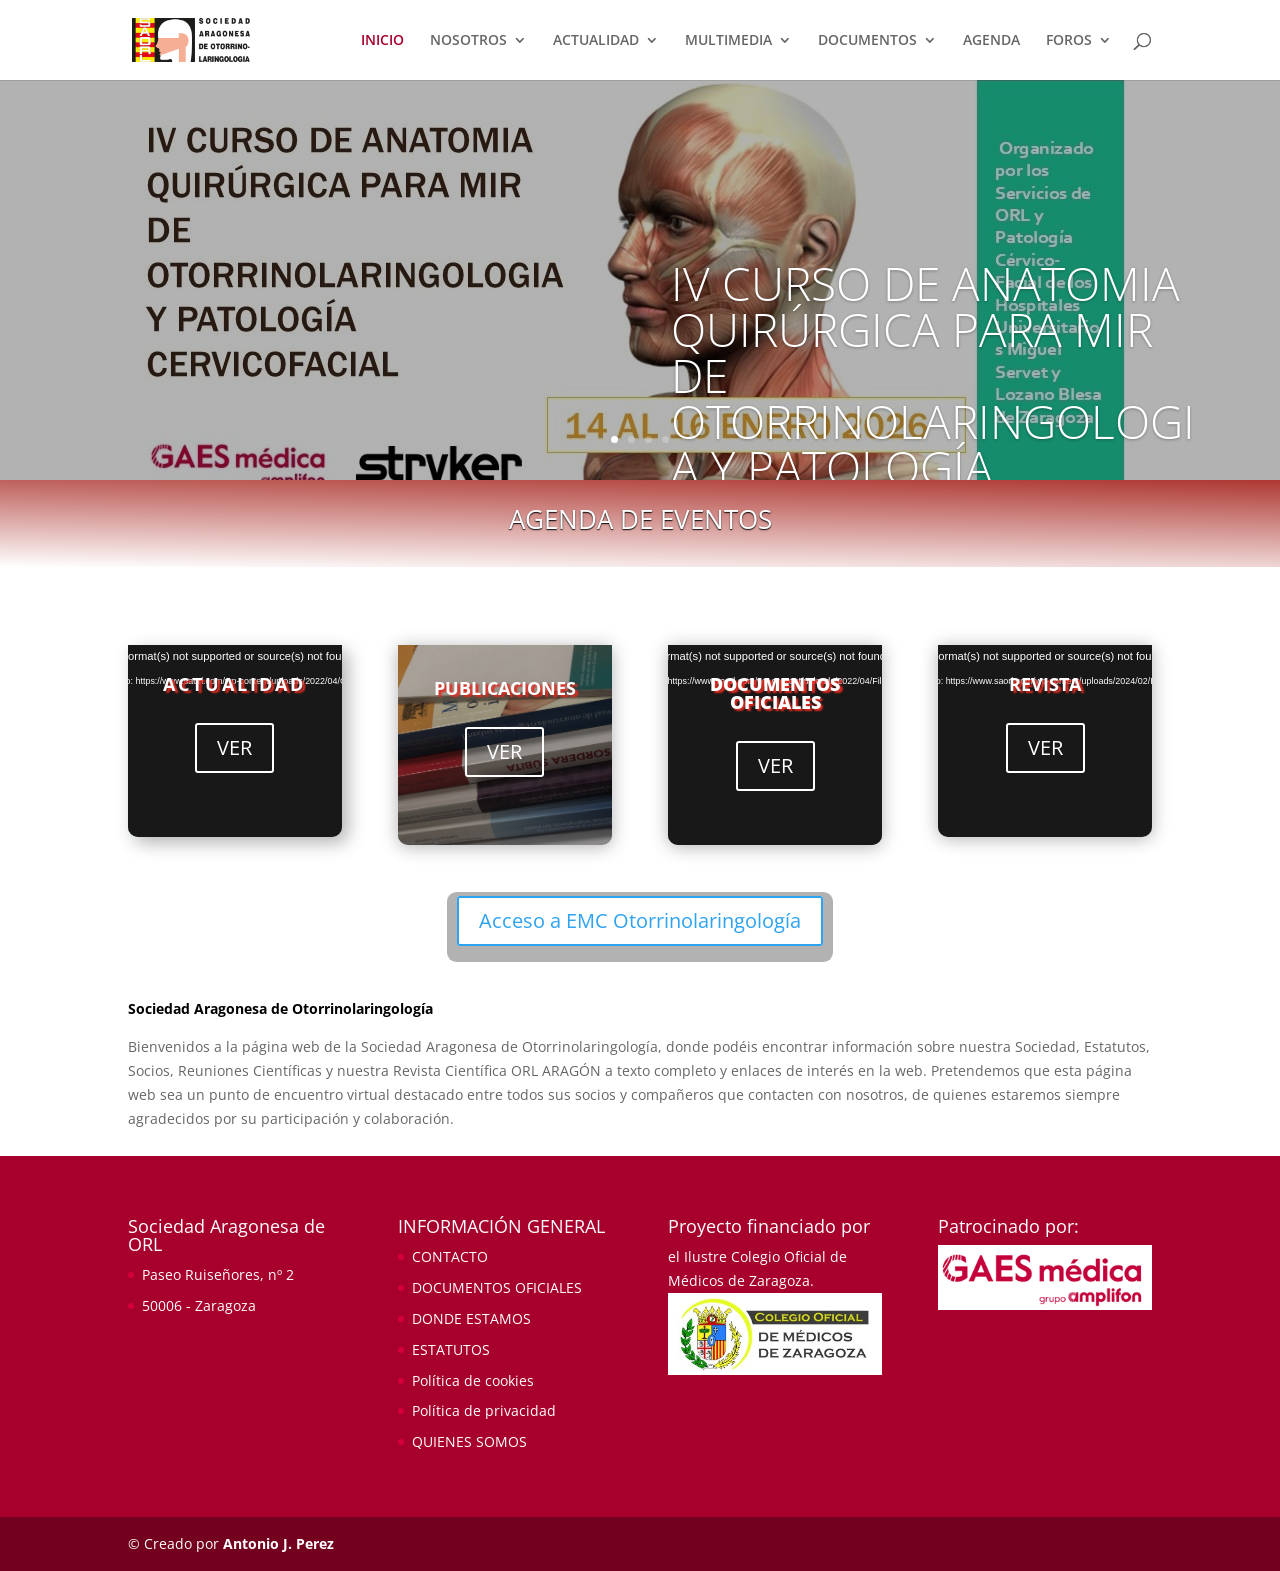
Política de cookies (473, 1380)
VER (234, 747)
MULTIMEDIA (728, 41)
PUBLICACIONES (505, 688)
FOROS (1069, 41)
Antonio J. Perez (278, 1543)
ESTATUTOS (451, 1349)
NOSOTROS (468, 41)
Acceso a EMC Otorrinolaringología (640, 920)
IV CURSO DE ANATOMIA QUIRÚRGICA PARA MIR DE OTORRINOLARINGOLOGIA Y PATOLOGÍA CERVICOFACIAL (933, 398)
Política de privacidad (484, 1410)
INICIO (382, 41)
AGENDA (991, 41)
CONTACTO (450, 1256)
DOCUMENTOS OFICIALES (775, 693)
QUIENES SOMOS (469, 1441)
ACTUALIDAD (596, 41)
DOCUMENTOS (867, 41)
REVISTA (1045, 684)
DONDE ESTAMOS (471, 1318)
